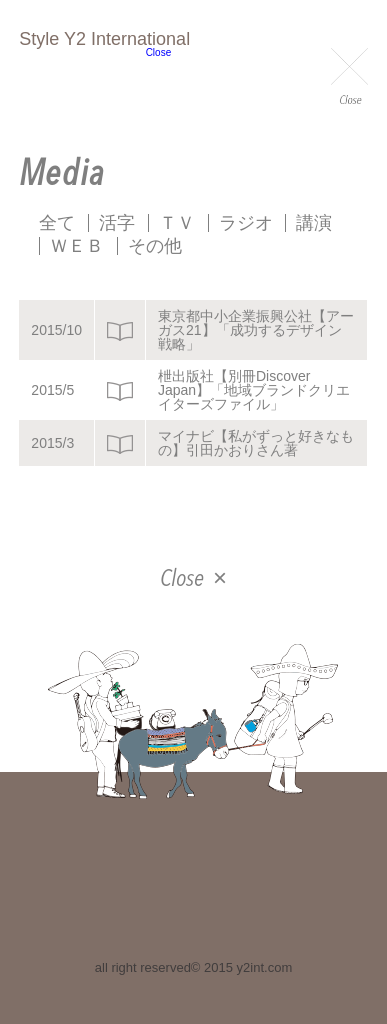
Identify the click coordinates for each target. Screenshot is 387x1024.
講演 (314, 223)
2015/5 (52, 390)
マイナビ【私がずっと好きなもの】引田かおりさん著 (256, 443)
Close (349, 78)
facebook (192, 893)
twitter (137, 893)
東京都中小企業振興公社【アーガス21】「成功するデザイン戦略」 (256, 330)
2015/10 (56, 330)
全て (57, 223)
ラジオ (246, 223)
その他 (155, 246)
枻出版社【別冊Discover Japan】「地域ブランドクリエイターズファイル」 (254, 390)
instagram (247, 893)
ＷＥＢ (77, 246)
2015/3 (52, 443)
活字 (117, 223)
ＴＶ (177, 223)
